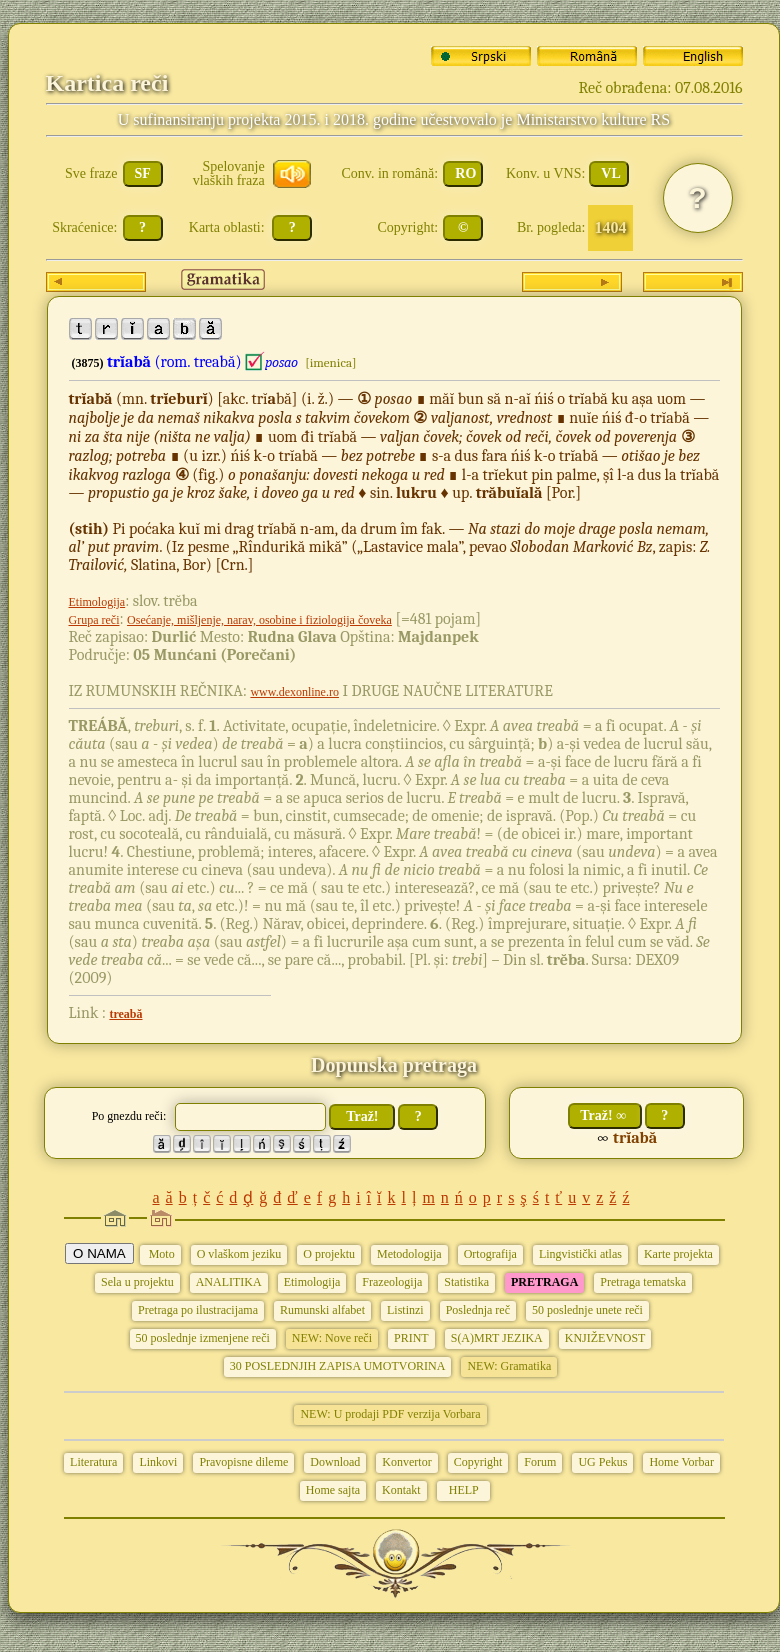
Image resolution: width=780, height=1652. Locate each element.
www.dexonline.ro (294, 692)
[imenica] (330, 362)
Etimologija (97, 602)
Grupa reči (94, 620)
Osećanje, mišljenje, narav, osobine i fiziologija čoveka (259, 620)
